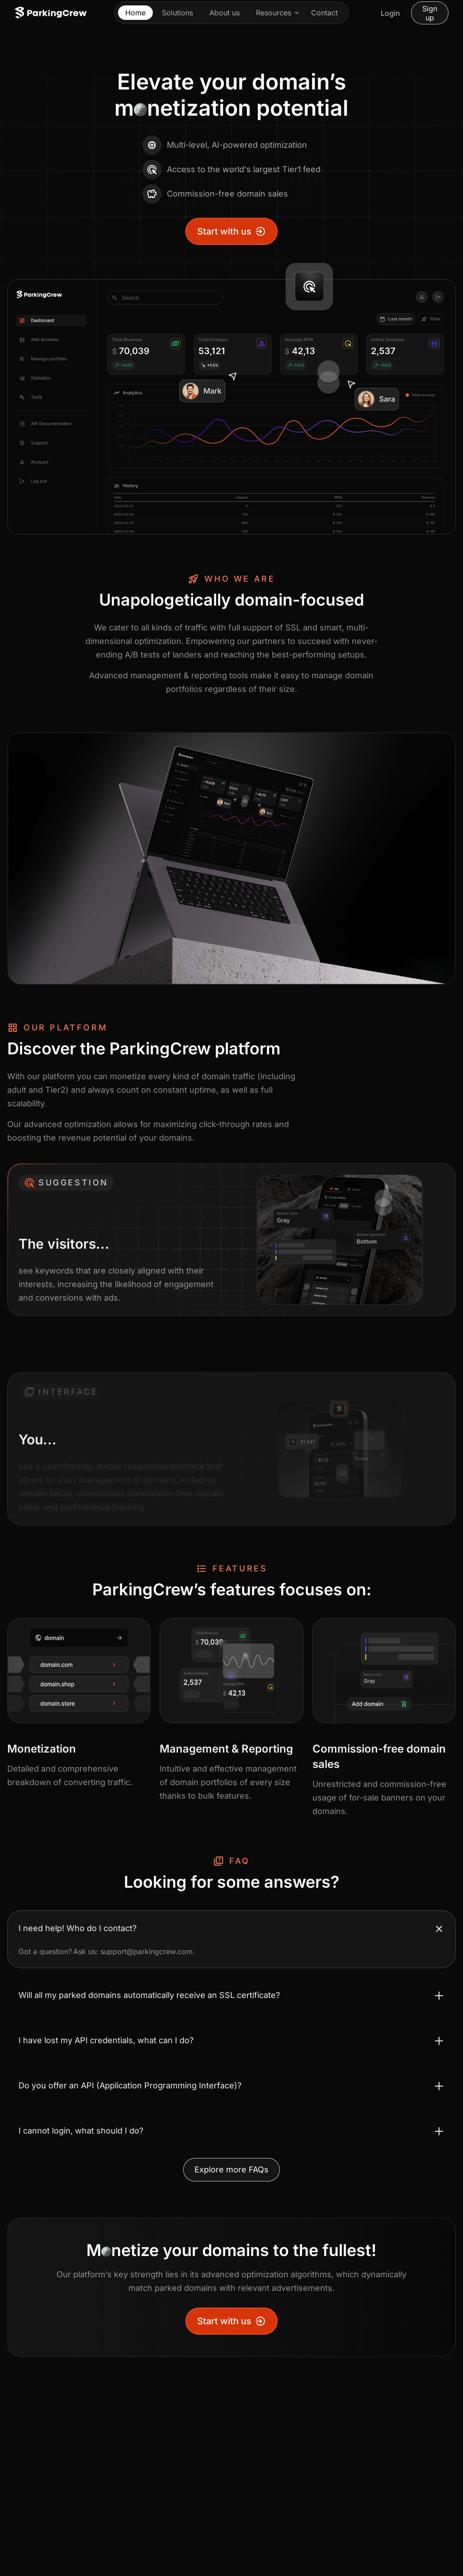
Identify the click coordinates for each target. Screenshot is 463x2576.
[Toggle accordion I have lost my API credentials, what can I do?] (231, 2040)
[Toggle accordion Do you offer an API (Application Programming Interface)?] (231, 2085)
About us (224, 12)
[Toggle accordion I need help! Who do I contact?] (231, 1928)
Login (390, 13)
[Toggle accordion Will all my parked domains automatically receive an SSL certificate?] (231, 1995)
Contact (324, 12)
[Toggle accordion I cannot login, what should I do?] (231, 2130)
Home (135, 12)
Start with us (231, 231)
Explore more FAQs (231, 2169)
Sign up (429, 13)
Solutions (177, 12)
